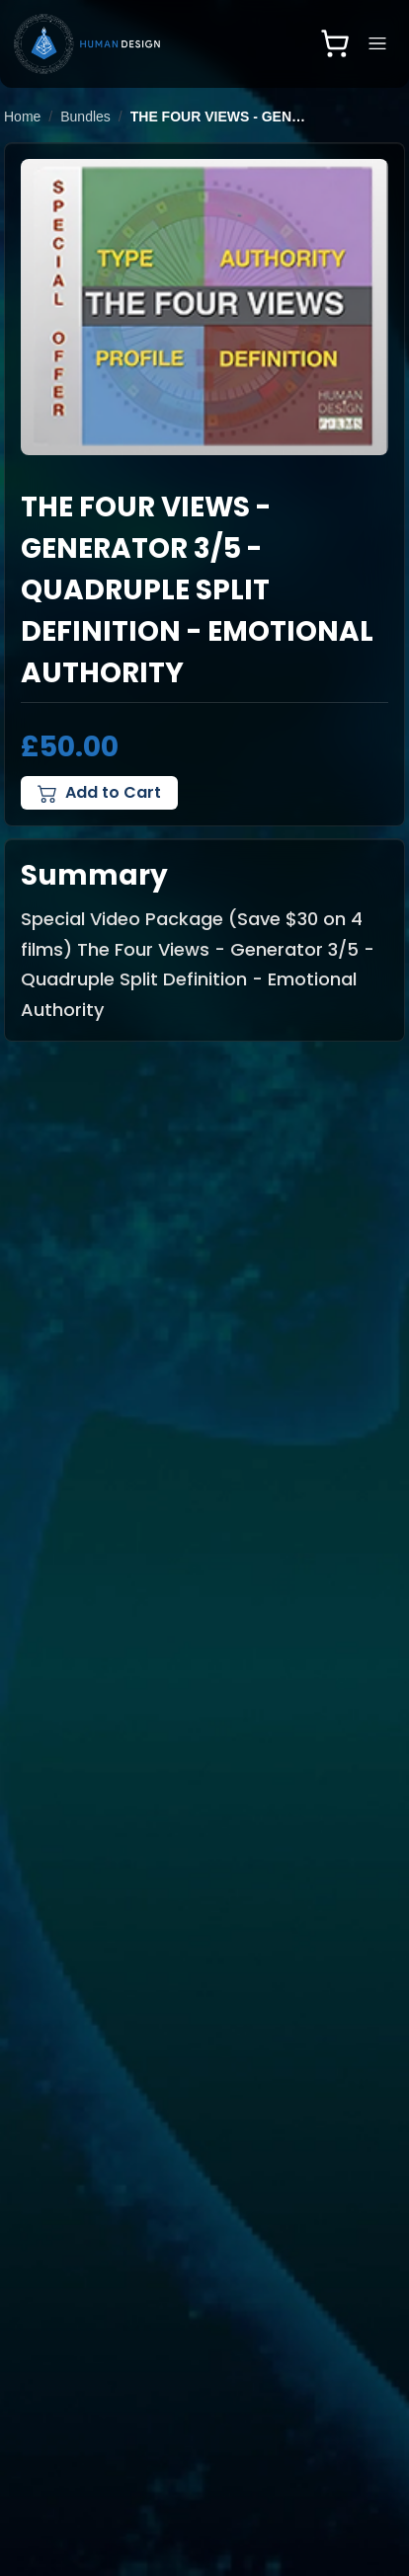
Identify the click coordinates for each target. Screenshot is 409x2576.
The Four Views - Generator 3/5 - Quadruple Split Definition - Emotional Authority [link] (219, 116)
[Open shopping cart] (335, 43)
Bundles (85, 116)
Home (22, 116)
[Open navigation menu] (377, 43)
